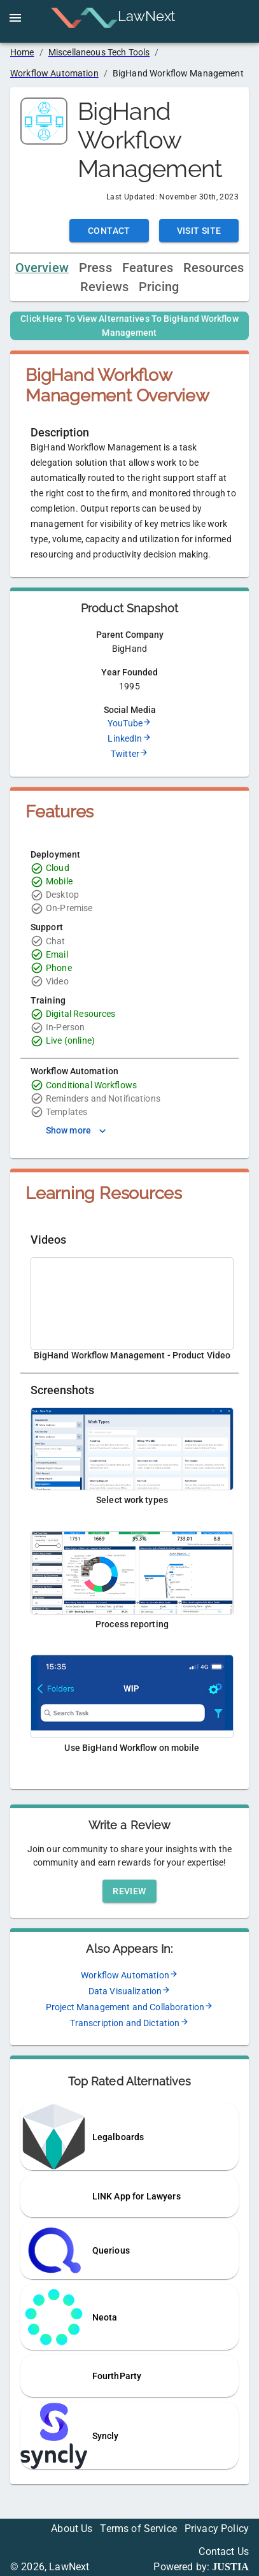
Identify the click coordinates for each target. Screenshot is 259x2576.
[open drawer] (15, 18)
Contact (109, 231)
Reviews (104, 287)
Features (147, 268)
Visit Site (199, 231)
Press (95, 268)
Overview (42, 268)
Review (129, 1891)
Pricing (159, 287)
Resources (213, 268)
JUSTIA (230, 2566)
